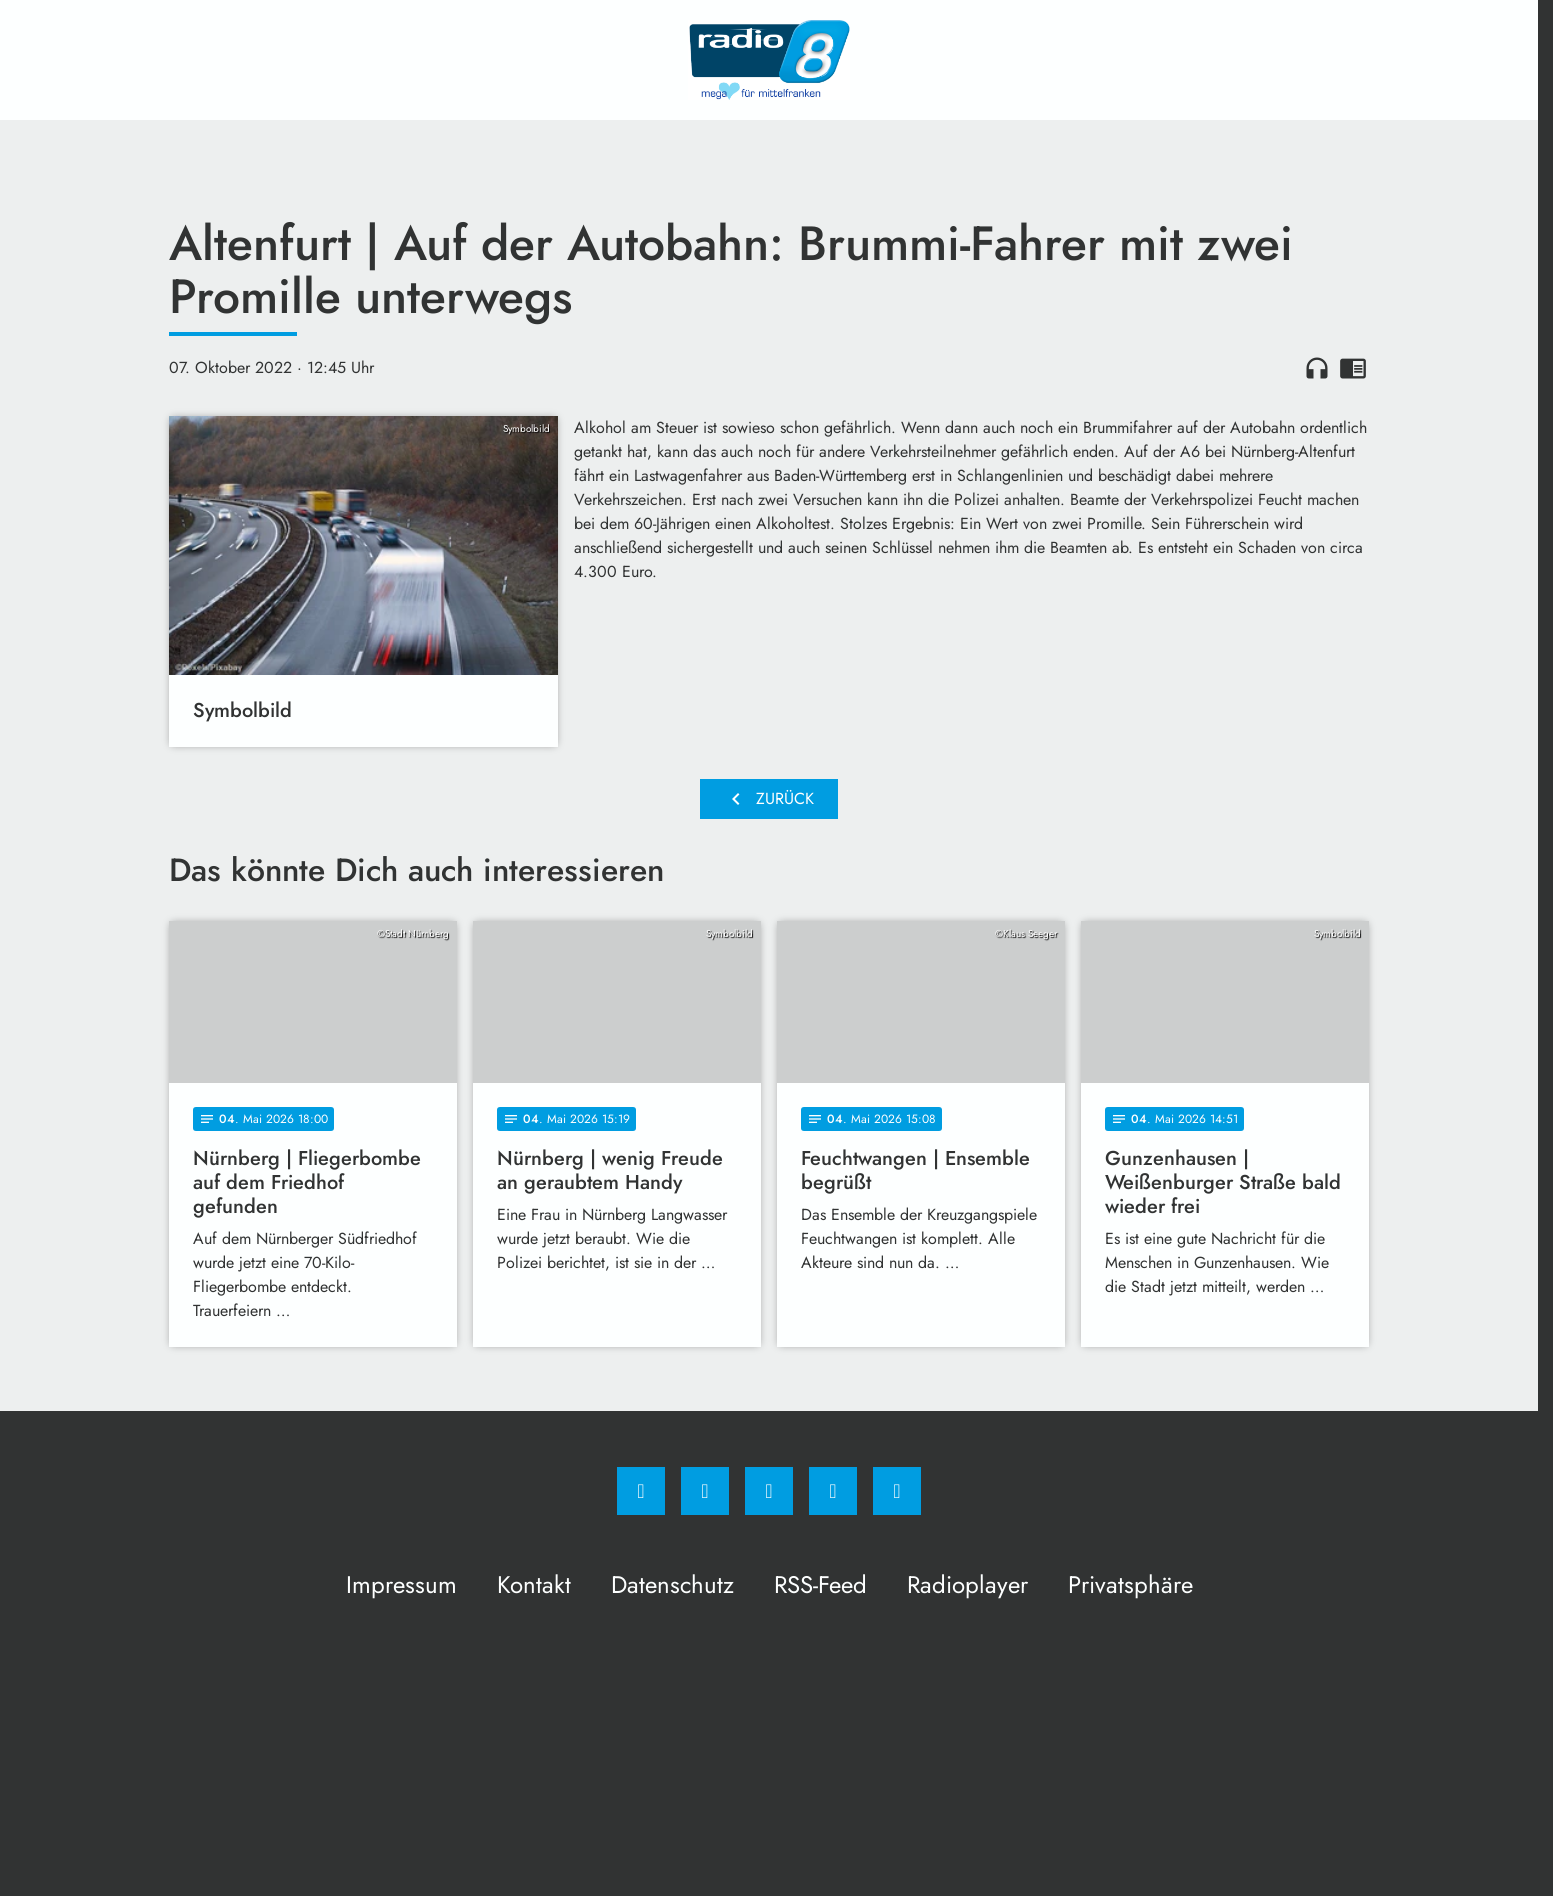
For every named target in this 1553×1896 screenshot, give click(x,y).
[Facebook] (641, 1491)
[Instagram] (705, 1491)
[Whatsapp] (769, 1491)
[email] (897, 1491)
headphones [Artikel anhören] (1317, 368)
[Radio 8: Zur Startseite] (769, 60)
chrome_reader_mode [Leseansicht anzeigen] (1353, 368)
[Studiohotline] (833, 1491)
